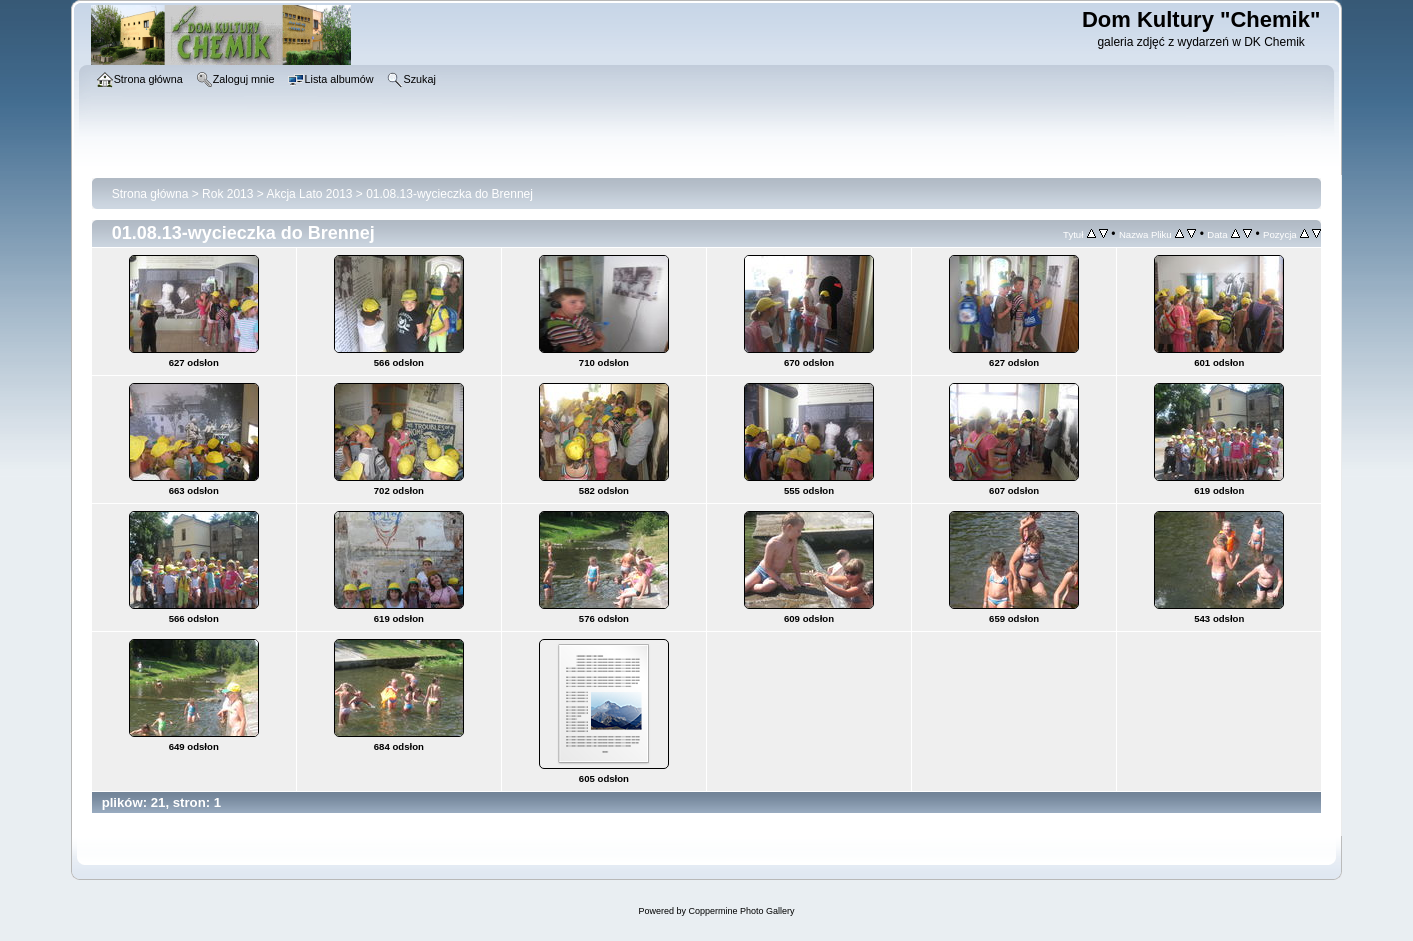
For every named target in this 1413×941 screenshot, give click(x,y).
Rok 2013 (227, 194)
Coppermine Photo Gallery (741, 911)
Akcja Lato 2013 (309, 194)
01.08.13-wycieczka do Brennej (449, 194)
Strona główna (150, 194)
